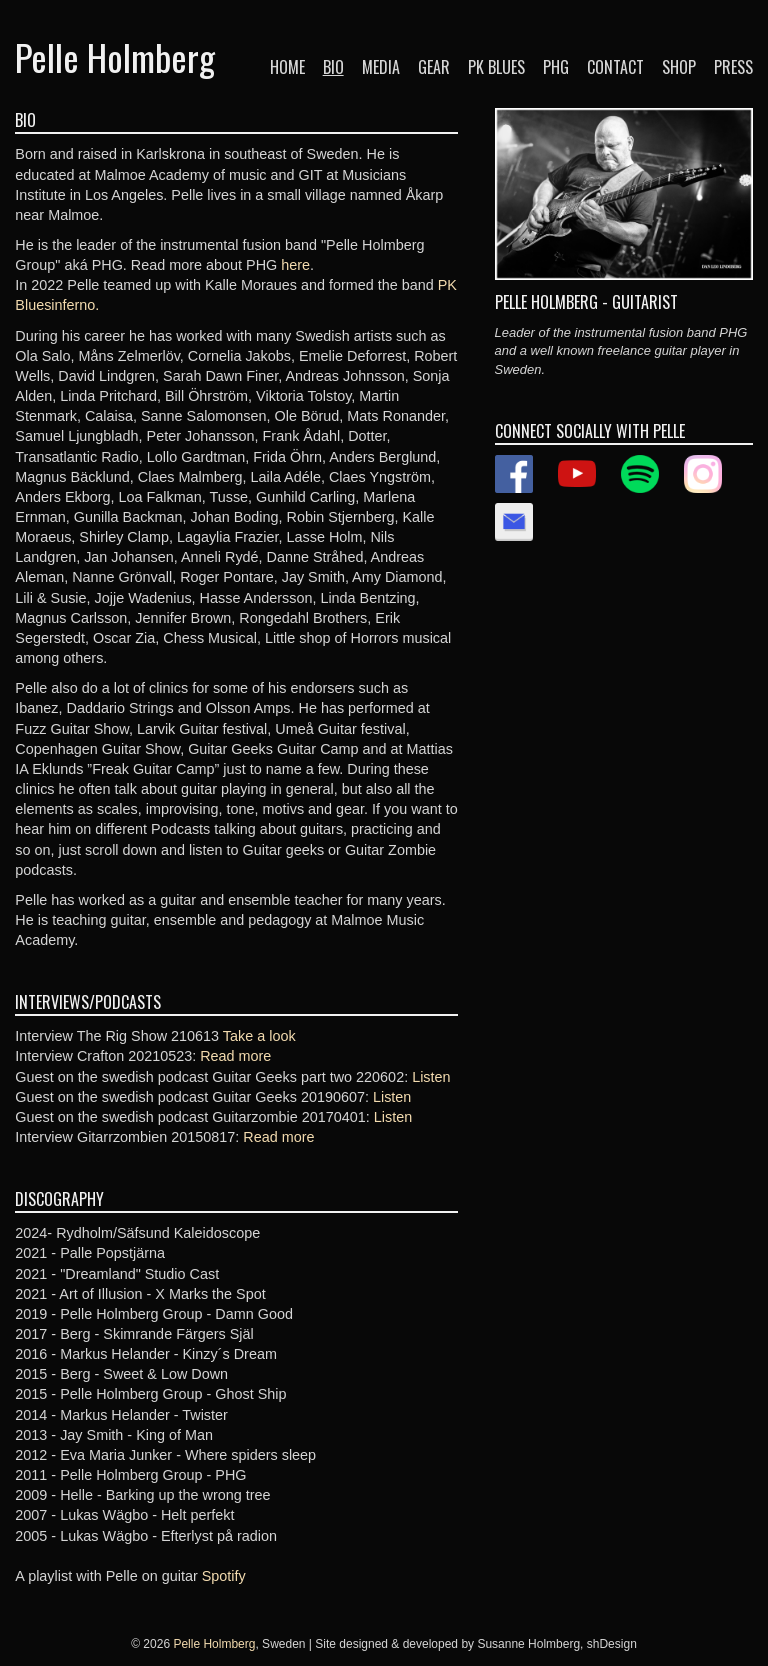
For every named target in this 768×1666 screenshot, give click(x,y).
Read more (235, 1056)
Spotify (224, 1576)
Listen (431, 1077)
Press (733, 67)
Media (381, 67)
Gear (434, 67)
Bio (333, 67)
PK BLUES (496, 67)
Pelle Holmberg (115, 56)
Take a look (259, 1036)
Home (287, 67)
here (295, 265)
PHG (556, 67)
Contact (615, 67)
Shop (679, 67)
